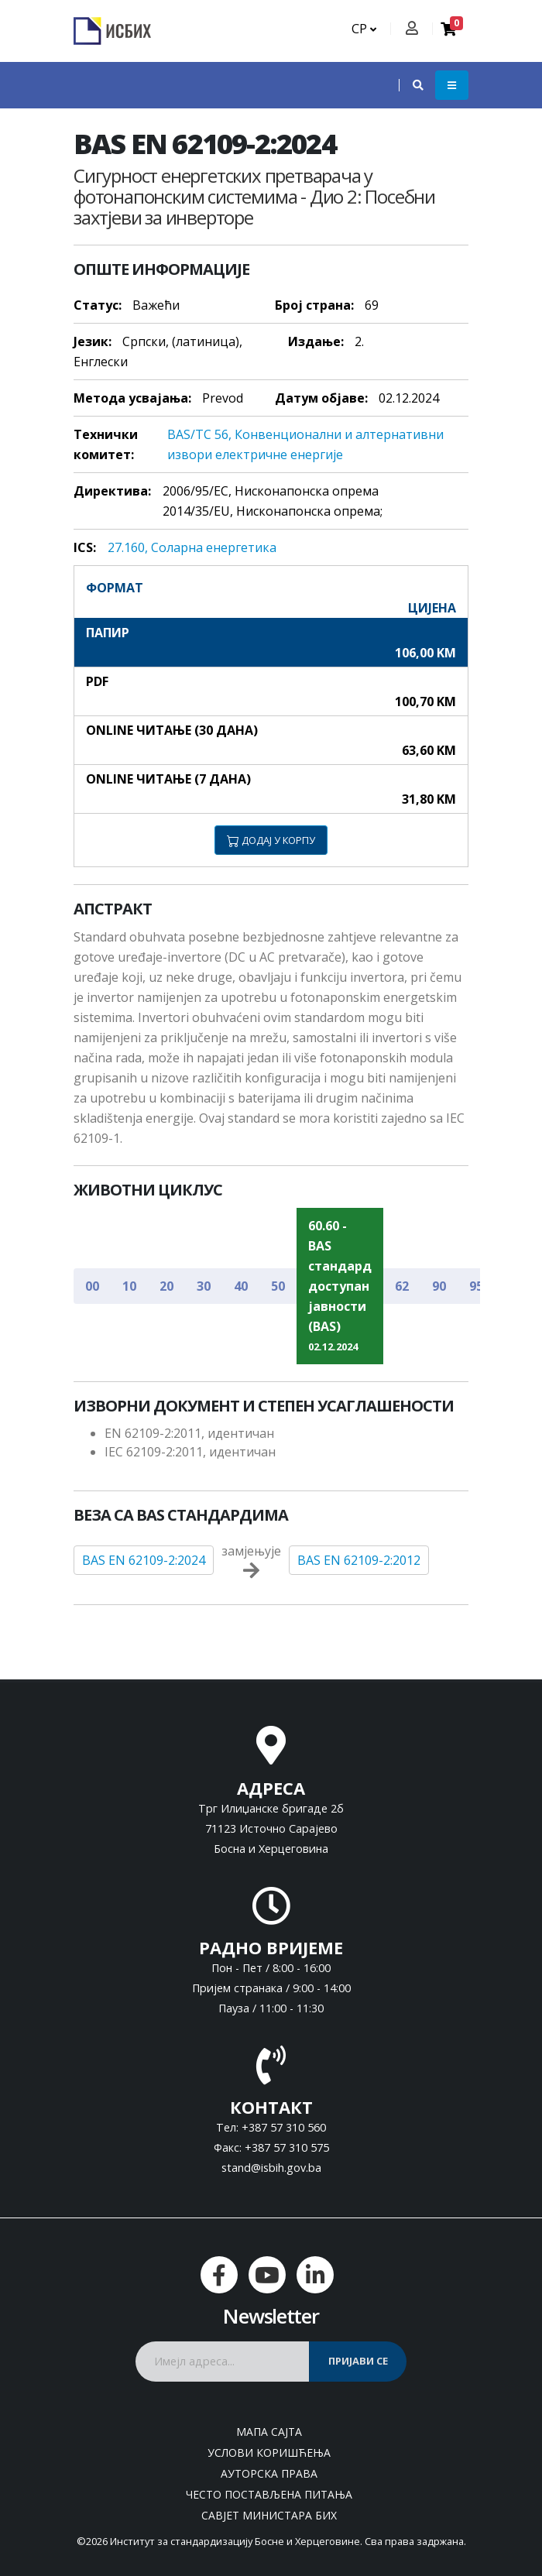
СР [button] (364, 28)
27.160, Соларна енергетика (192, 547)
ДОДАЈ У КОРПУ (271, 840)
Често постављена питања (269, 2494)
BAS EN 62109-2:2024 (143, 1560)
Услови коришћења (269, 2452)
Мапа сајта (269, 2431)
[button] (410, 85)
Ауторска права (269, 2473)
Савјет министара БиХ (269, 2515)
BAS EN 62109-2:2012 (358, 1560)
